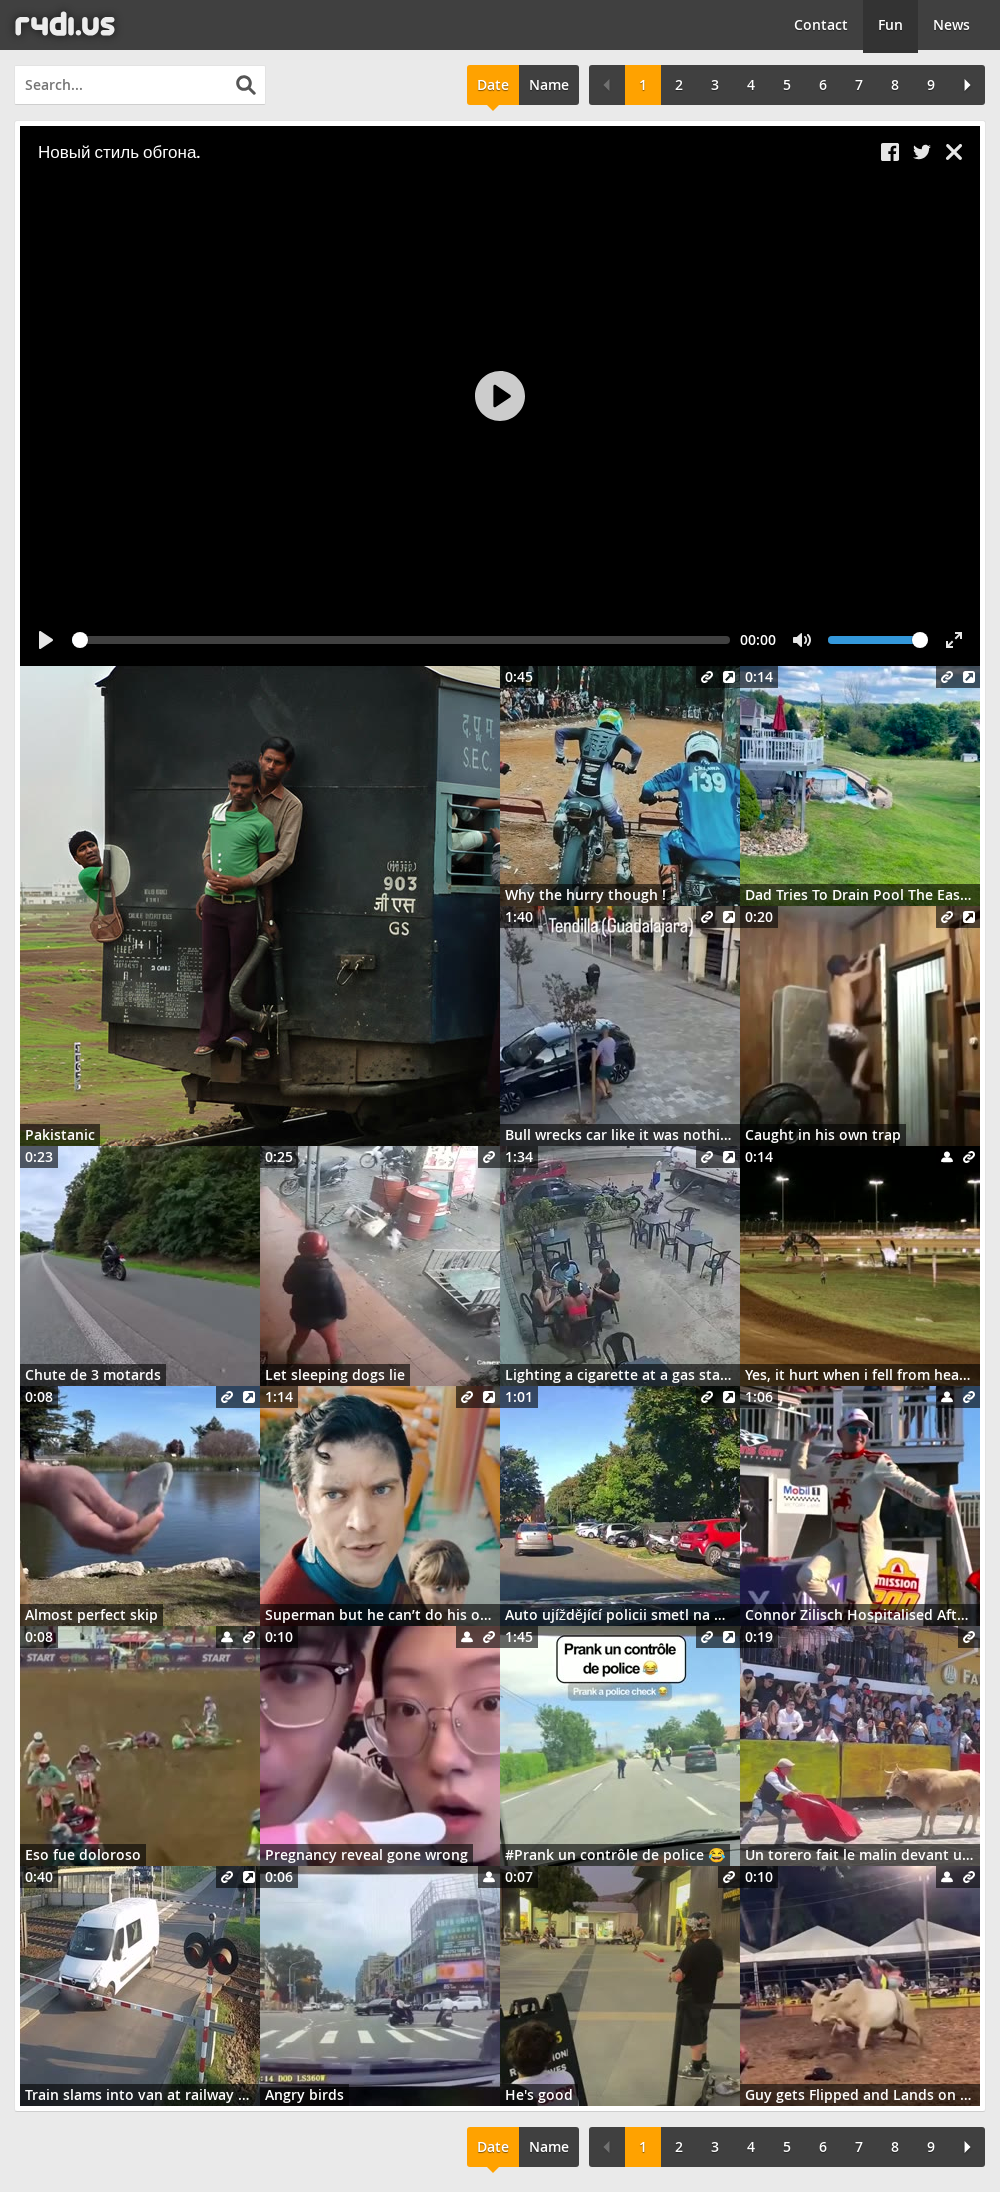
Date (493, 84)
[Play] (500, 396)
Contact (821, 24)
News (951, 24)
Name (549, 84)
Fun (890, 24)
